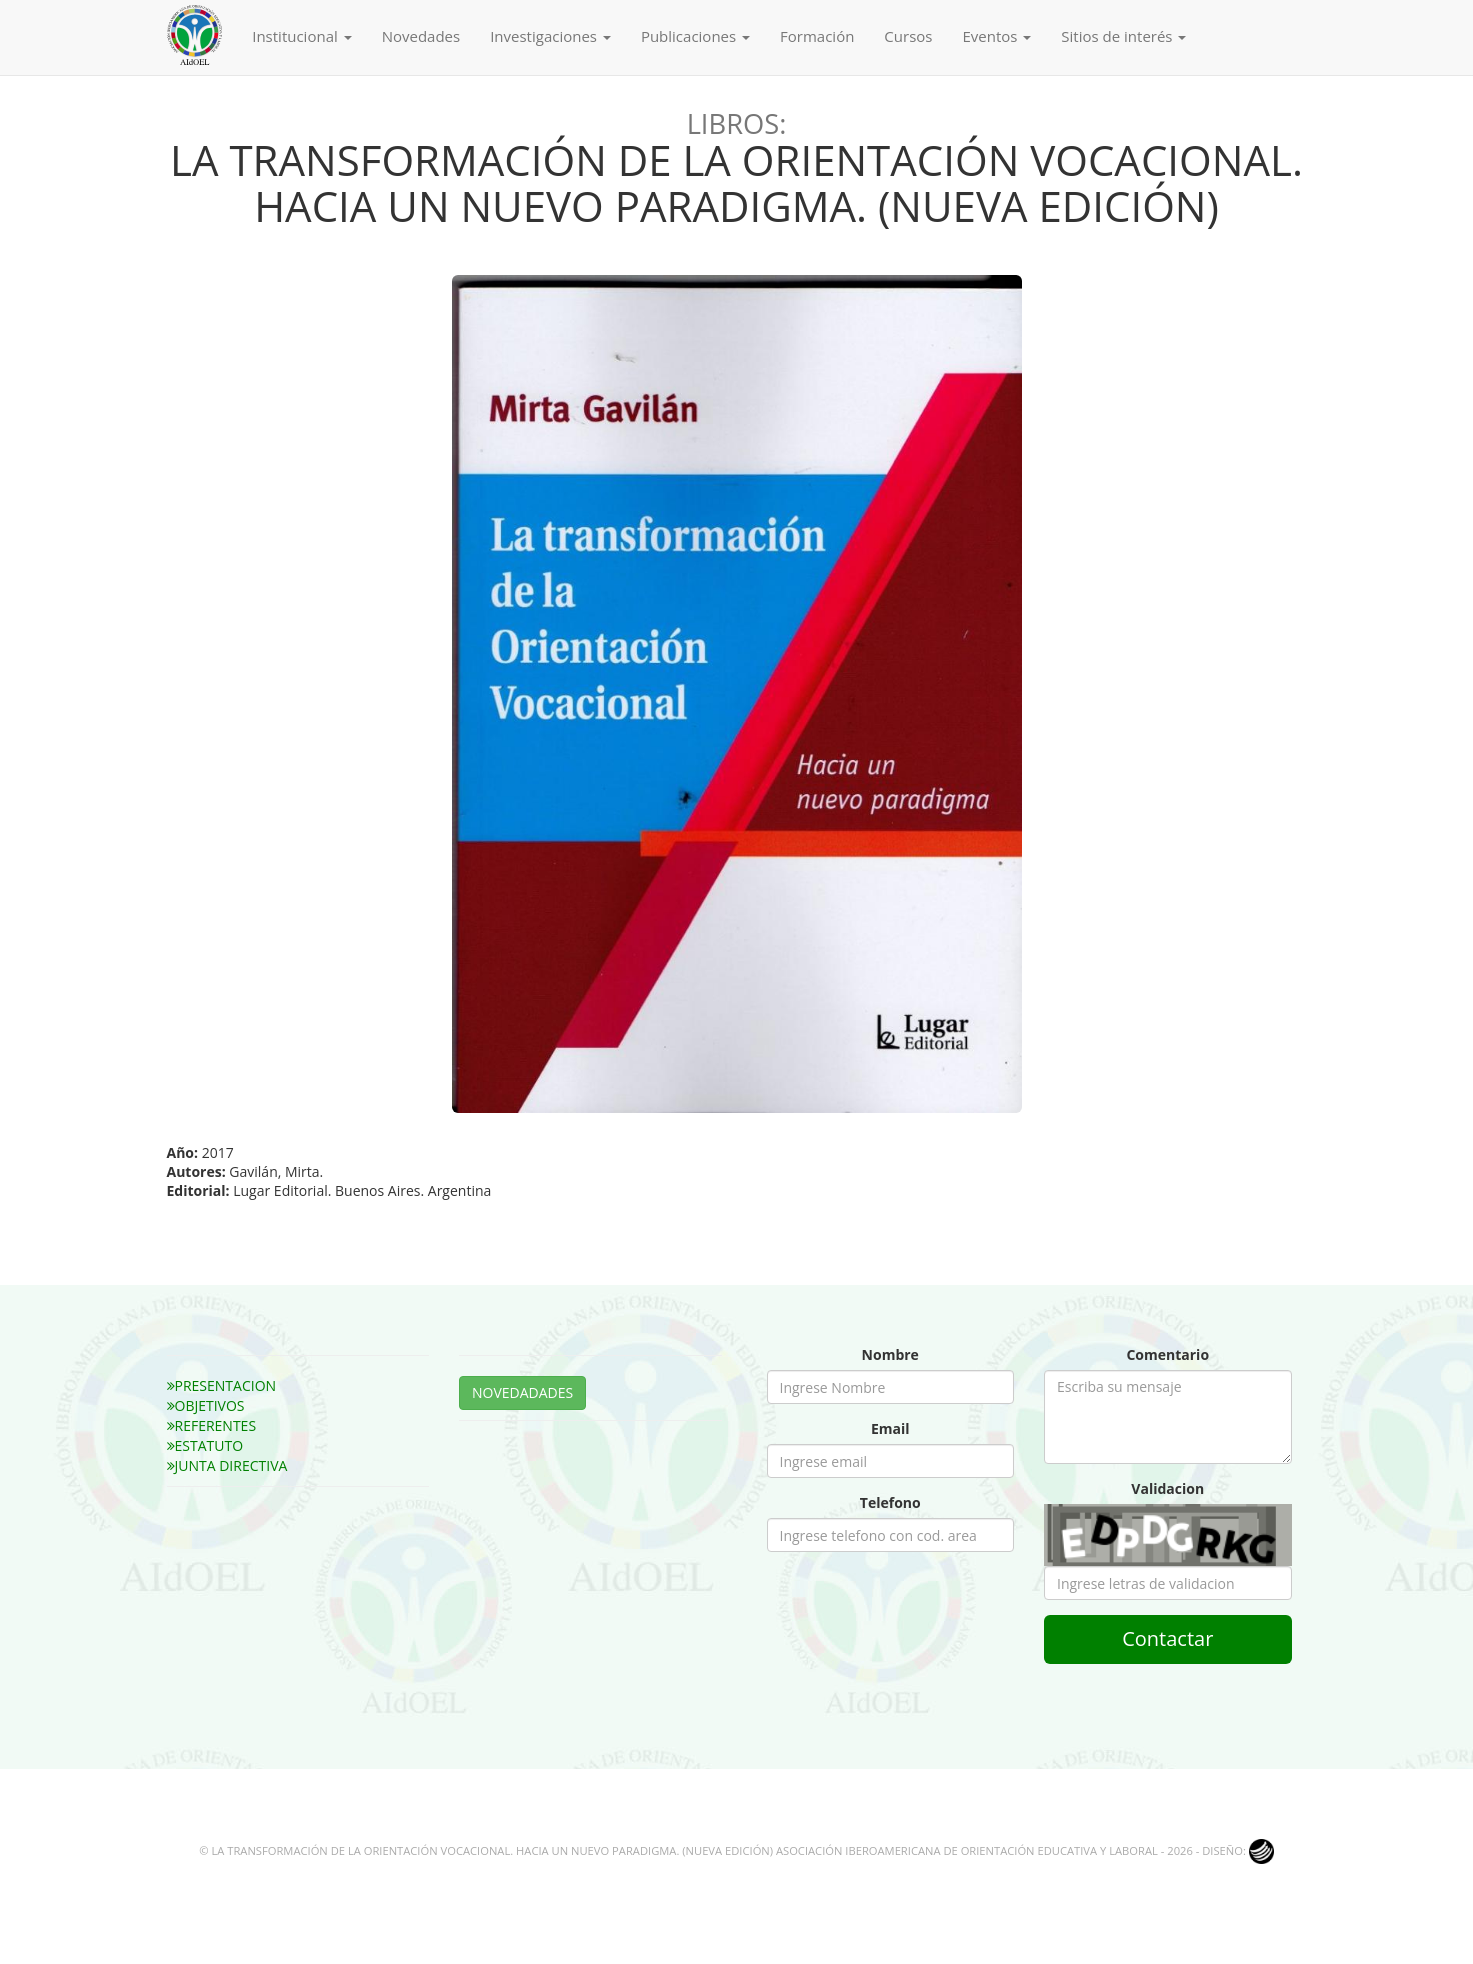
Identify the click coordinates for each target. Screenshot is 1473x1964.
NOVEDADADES (522, 1392)
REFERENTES (212, 1425)
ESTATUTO (205, 1445)
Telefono (890, 1502)
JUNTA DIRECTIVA (227, 1465)
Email (890, 1428)
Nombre (890, 1354)
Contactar (1167, 1638)
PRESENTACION (222, 1385)
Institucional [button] (301, 36)
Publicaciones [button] (695, 36)
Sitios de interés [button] (1123, 36)
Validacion (1167, 1488)
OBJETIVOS (206, 1405)
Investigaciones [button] (550, 36)
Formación (817, 36)
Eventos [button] (996, 36)
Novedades (421, 36)
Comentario (1167, 1354)
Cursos (908, 36)
